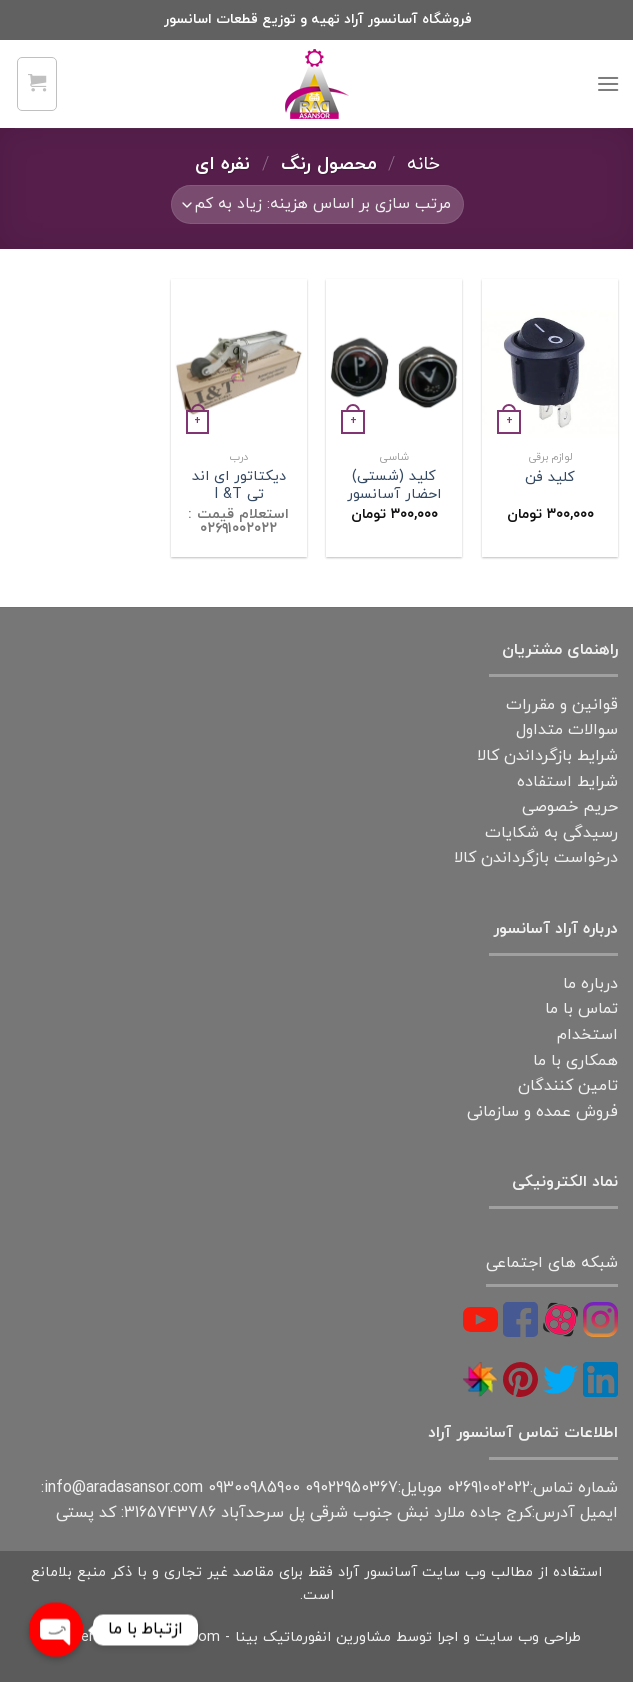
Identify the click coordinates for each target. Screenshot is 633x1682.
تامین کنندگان (568, 1086)
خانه (423, 164)
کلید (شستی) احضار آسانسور (394, 486)
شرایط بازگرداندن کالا (547, 756)
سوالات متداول (567, 730)
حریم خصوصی (570, 807)
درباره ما (590, 984)
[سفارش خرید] (317, 204)
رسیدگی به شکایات (551, 833)
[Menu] (608, 83)
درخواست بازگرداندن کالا (536, 858)
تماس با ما (581, 1009)
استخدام (587, 1035)
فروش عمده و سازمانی (542, 1112)
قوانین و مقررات (562, 705)
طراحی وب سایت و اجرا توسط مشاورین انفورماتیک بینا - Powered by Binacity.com (316, 1637)
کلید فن (550, 478)
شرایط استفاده (567, 782)
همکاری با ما (575, 1061)
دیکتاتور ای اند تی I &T (239, 486)
